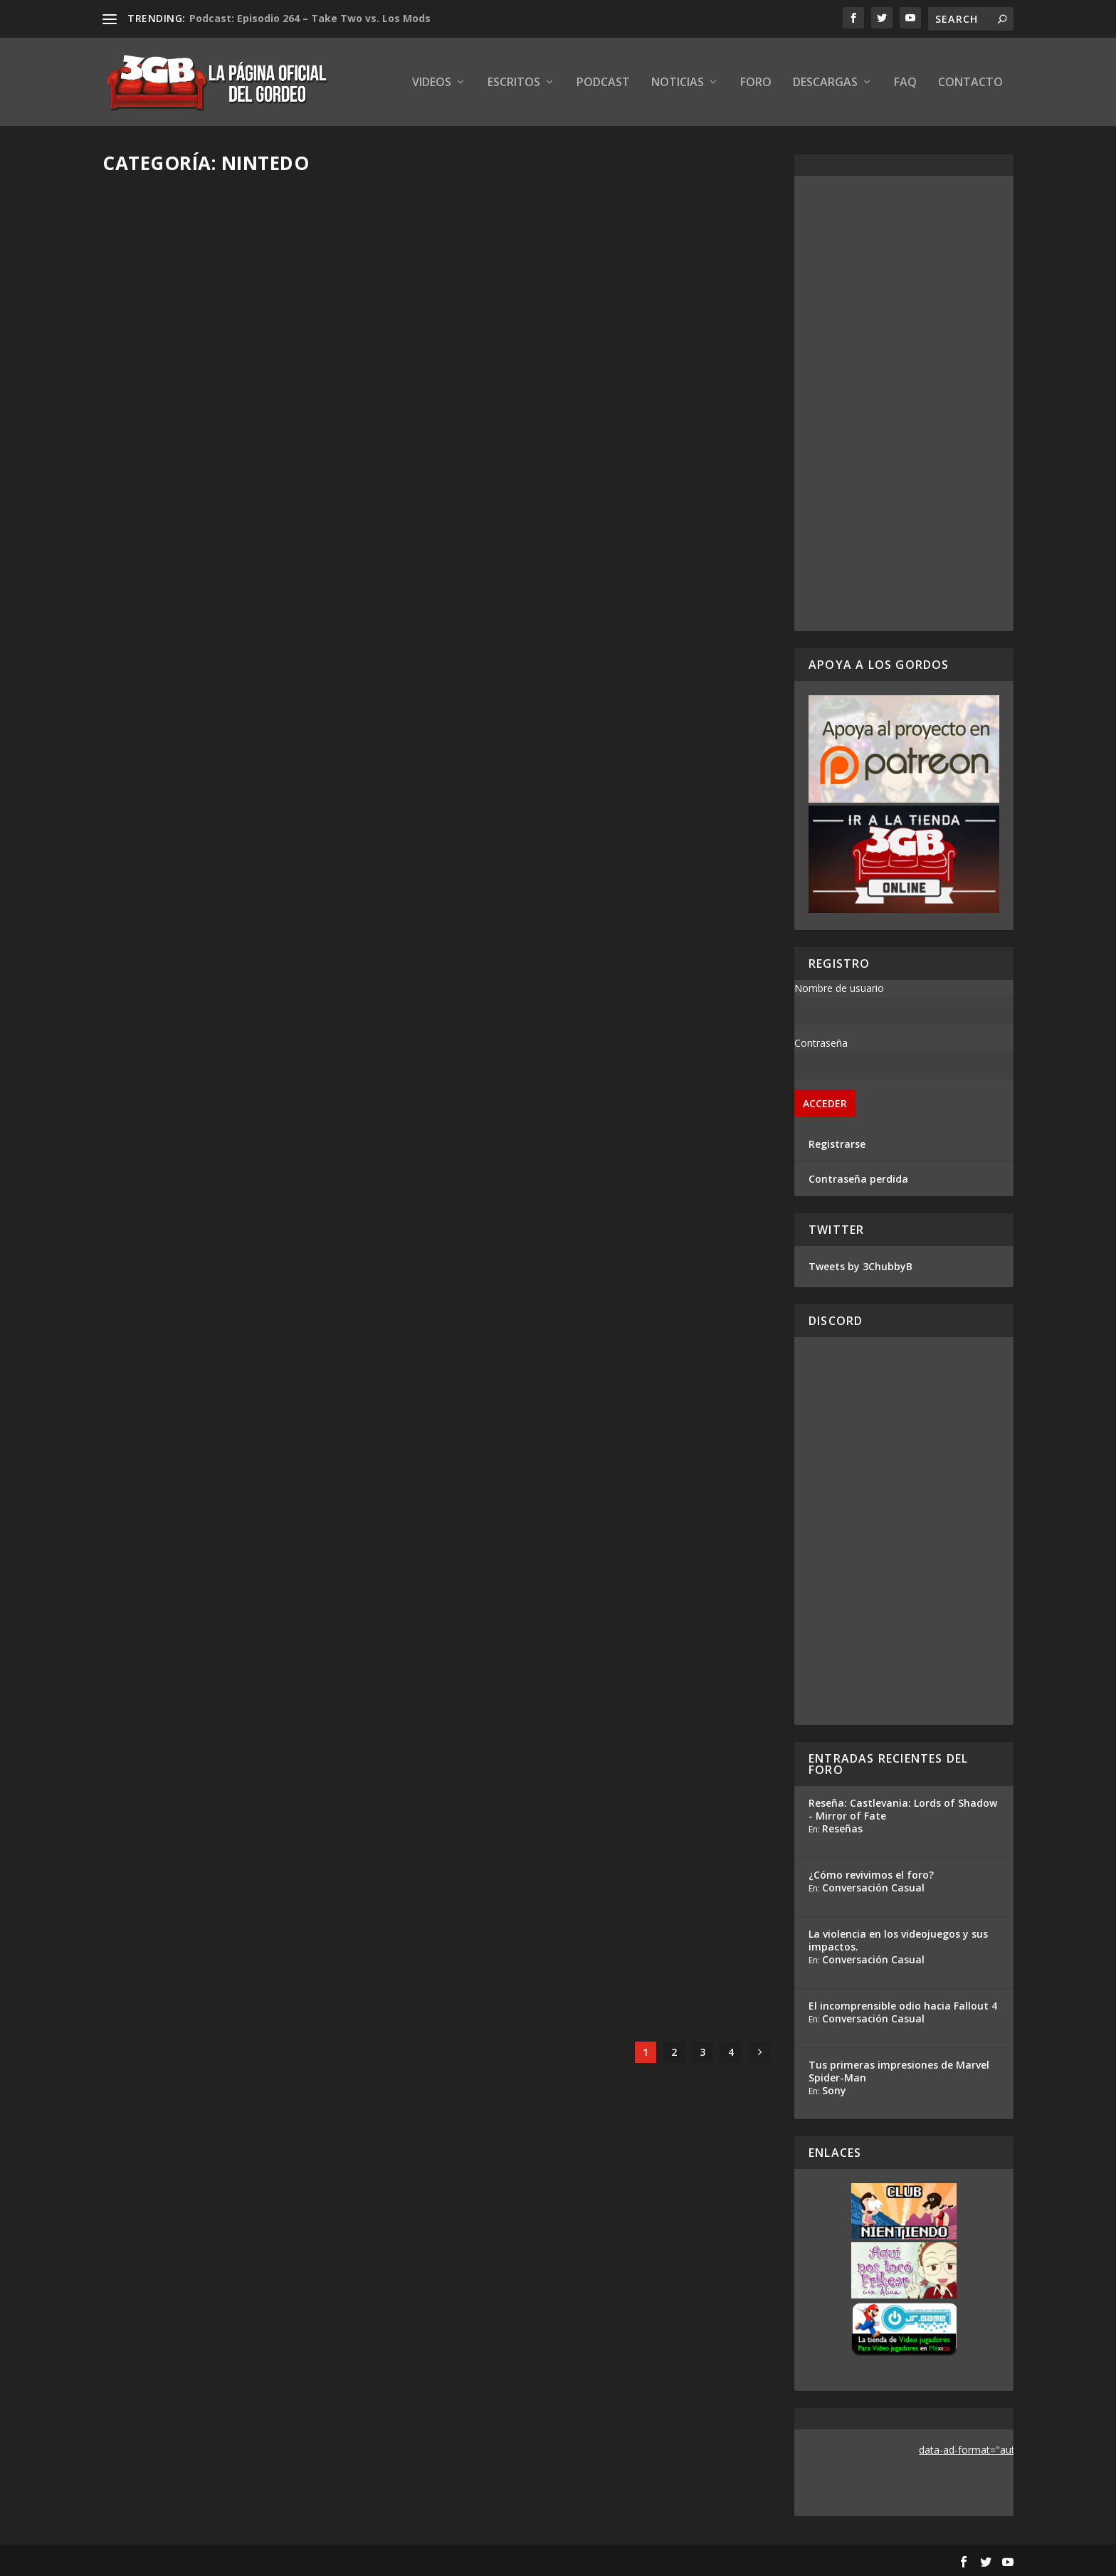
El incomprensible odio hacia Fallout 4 (903, 2005)
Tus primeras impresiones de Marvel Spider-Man (899, 2071)
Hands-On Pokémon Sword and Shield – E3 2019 (254, 1516)
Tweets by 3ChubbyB (860, 1266)
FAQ (905, 83)
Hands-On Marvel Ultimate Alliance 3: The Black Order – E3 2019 (257, 1138)
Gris (138, 789)
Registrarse (837, 1144)
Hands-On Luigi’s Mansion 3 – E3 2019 (236, 1888)
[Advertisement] (904, 403)
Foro (756, 83)
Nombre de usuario (839, 988)
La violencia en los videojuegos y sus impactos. (898, 1940)
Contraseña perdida (858, 1179)
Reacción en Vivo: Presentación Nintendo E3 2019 (609, 774)
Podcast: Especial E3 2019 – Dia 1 (566, 1145)
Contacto (970, 83)
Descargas (825, 83)
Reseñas (842, 1828)
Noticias (677, 83)
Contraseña (821, 1043)
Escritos (514, 83)
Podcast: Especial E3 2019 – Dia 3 (566, 402)
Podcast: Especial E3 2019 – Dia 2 (220, 766)
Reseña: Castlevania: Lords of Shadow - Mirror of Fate (903, 1809)
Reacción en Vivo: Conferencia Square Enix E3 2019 (612, 1881)
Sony (834, 2090)
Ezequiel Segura (165, 424)
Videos (431, 83)
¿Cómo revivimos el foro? (871, 1874)
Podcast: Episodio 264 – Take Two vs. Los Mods (310, 18)
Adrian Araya (158, 1547)
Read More (155, 500)
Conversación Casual (873, 1887)
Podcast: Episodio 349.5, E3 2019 (218, 402)
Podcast (603, 83)
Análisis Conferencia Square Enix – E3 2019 (601, 1509)
